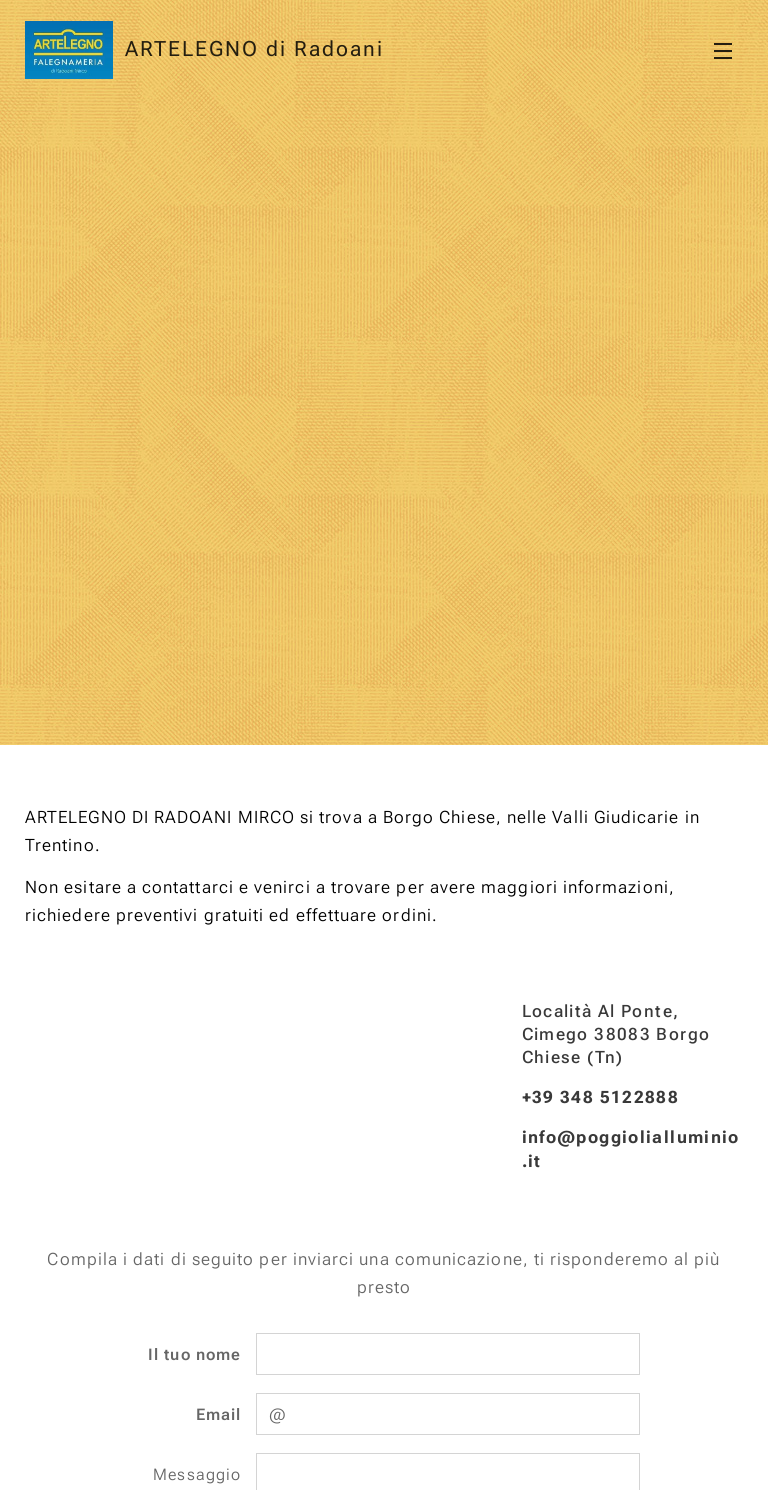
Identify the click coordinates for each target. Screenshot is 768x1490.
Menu (723, 51)
